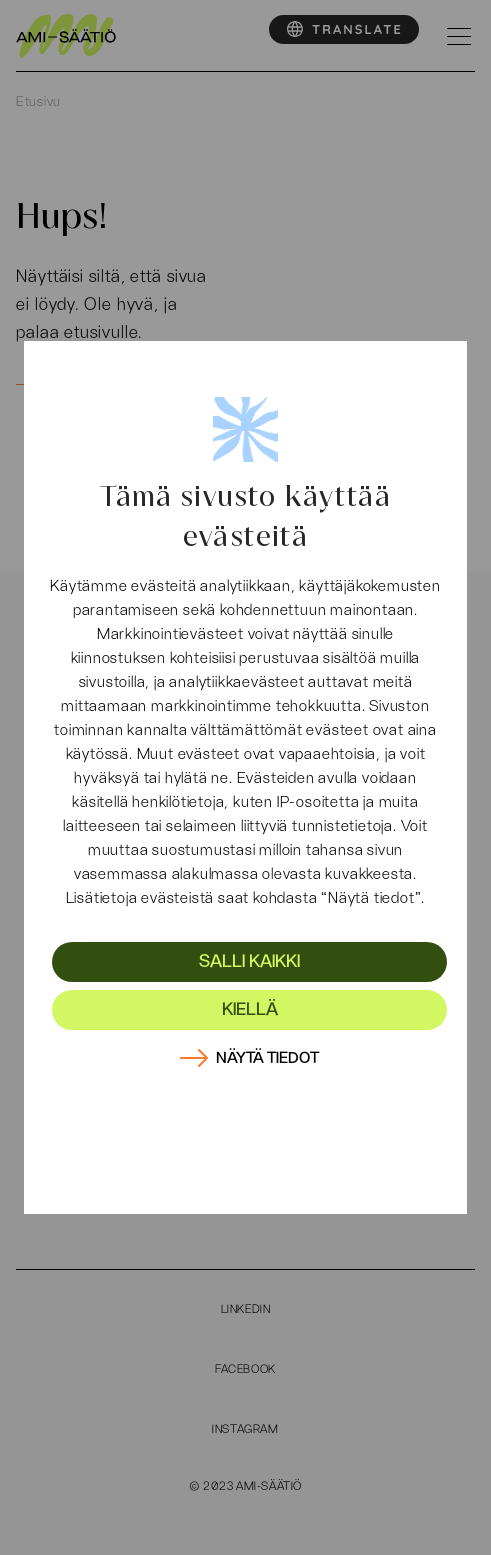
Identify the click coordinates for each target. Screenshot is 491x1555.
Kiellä (250, 1010)
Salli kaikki (249, 962)
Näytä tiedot (267, 1058)
